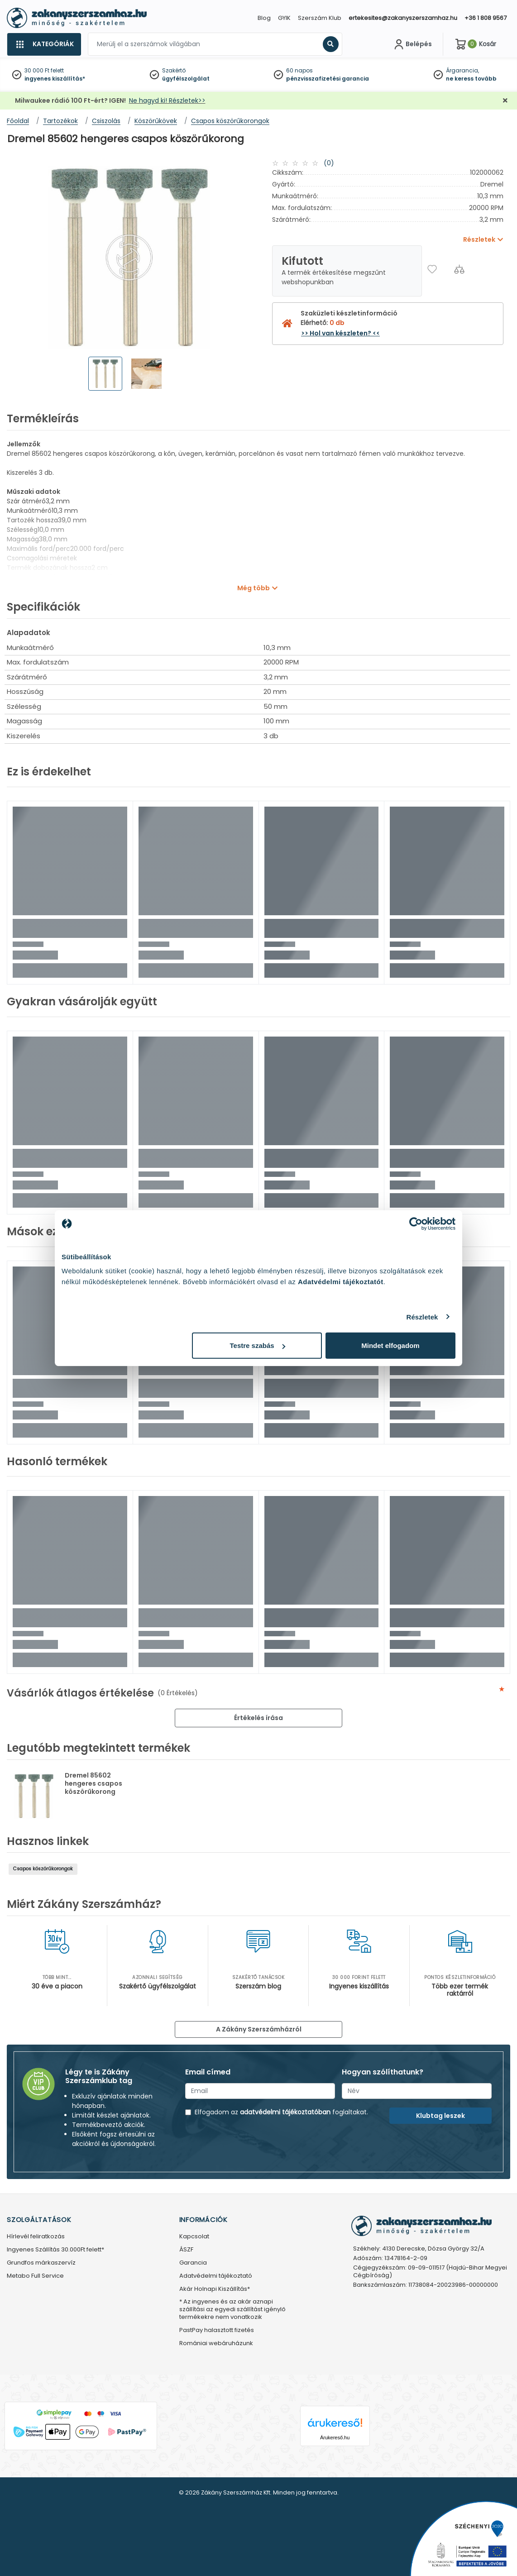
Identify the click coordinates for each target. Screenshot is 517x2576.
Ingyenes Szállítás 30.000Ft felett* (55, 2250)
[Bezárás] (505, 101)
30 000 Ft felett (44, 70)
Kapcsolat (194, 2237)
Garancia (193, 2263)
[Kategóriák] (44, 44)
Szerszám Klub (319, 18)
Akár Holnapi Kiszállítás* (214, 2289)
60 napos (299, 70)
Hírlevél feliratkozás (36, 2237)
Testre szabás (257, 1345)
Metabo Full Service (35, 2276)
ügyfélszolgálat (186, 78)
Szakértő (174, 70)
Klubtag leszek (440, 2115)
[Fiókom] (412, 44)
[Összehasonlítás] (459, 269)
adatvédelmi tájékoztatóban (285, 2112)
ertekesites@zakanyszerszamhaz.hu (403, 18)
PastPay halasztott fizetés (216, 2330)
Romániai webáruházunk (216, 2343)
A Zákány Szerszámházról (259, 2029)
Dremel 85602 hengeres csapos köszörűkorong (93, 1783)
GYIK (284, 18)
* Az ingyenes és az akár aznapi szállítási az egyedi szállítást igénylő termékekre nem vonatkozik (232, 2309)
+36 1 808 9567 (485, 18)
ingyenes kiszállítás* (54, 78)
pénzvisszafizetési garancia (327, 78)
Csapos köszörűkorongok (43, 1868)
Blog (264, 18)
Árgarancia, (462, 70)
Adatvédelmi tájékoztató (215, 2276)
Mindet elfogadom (390, 1345)
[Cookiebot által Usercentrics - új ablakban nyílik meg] (415, 1223)
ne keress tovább (471, 78)
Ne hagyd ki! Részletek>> (167, 100)
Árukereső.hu (334, 2437)
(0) (329, 162)
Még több (253, 588)
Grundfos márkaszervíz (41, 2263)
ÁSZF (186, 2250)
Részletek (422, 1316)
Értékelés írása (258, 1717)
